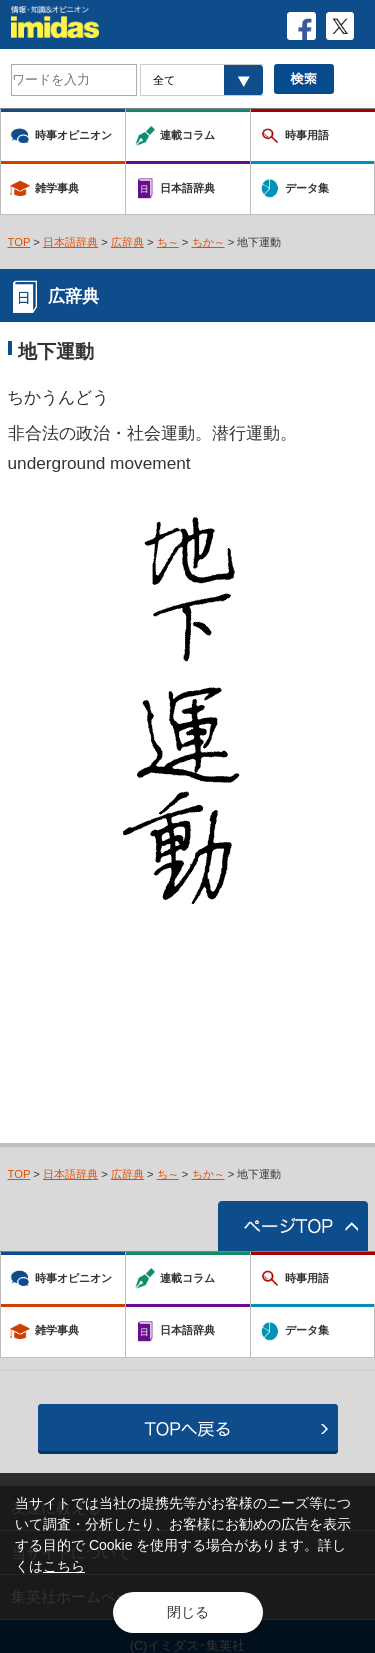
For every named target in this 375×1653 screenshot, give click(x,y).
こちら (64, 1566)
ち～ (168, 242)
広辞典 (127, 242)
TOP (19, 242)
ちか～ (208, 242)
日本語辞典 (70, 242)
